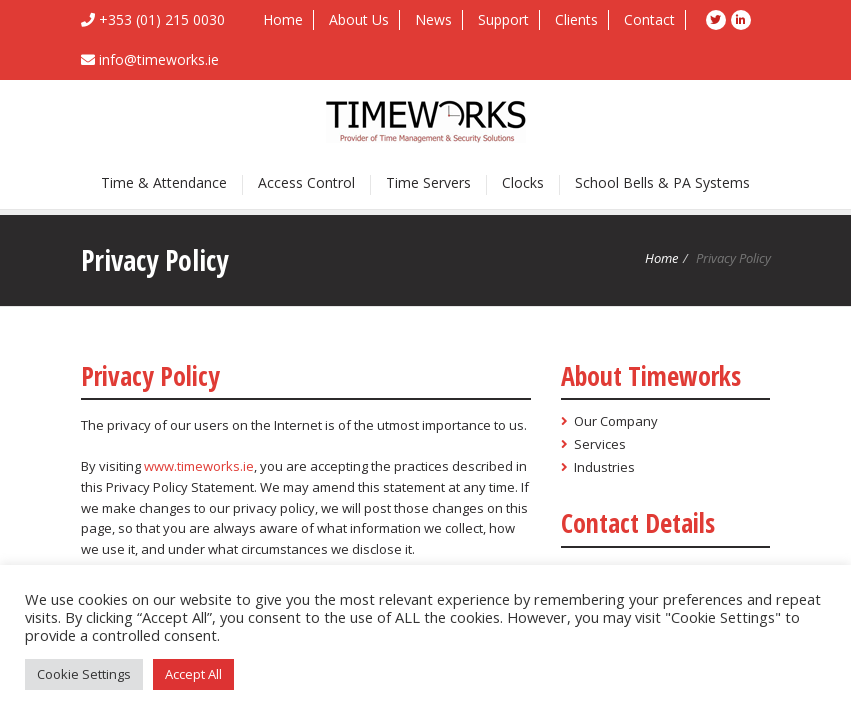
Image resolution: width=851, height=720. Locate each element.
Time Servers (428, 182)
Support (503, 19)
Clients (576, 19)
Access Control (306, 182)
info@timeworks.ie (159, 59)
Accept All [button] (193, 674)
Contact (649, 19)
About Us (359, 19)
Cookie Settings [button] (84, 674)
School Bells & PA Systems (662, 182)
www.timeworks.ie (199, 466)
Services (600, 444)
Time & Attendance (164, 182)
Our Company (616, 421)
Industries (604, 467)
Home (283, 19)
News (433, 19)
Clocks (523, 182)
